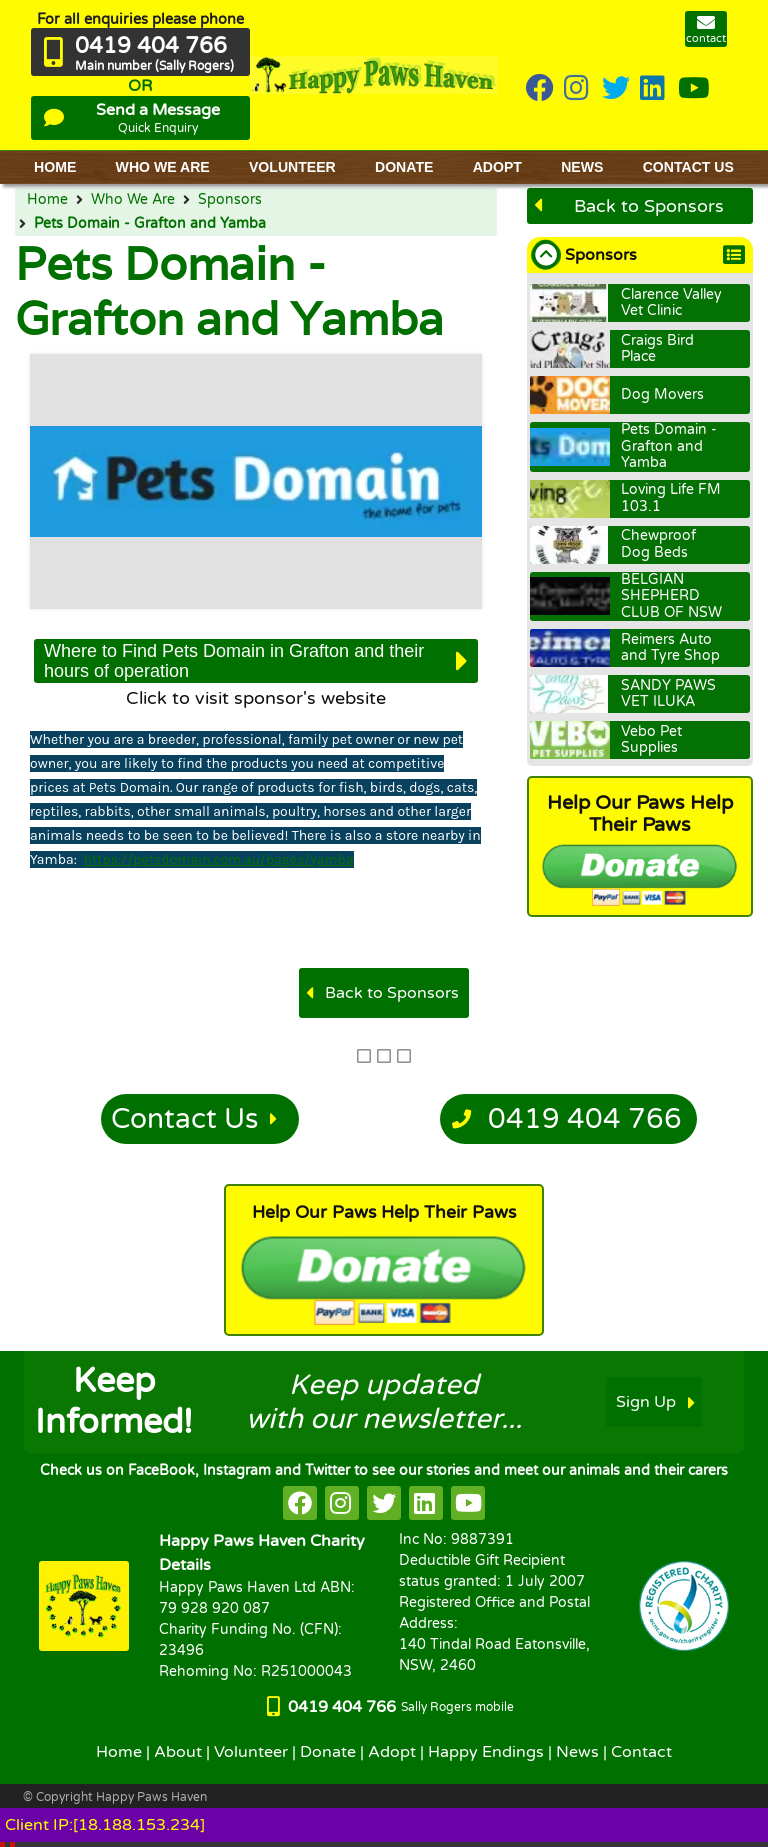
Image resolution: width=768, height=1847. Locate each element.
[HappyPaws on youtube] (694, 89)
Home (47, 200)
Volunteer (251, 1752)
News (577, 1752)
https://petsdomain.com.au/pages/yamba (219, 859)
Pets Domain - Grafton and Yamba (150, 224)
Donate (328, 1752)
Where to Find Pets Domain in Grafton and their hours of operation (234, 661)
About (178, 1752)
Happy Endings (486, 1752)
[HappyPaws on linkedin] (654, 89)
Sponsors (230, 200)
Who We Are (133, 200)
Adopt (392, 1752)
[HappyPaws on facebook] (300, 1503)
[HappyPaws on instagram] (578, 89)
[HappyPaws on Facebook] (540, 89)
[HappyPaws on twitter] (616, 89)
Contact (641, 1752)
